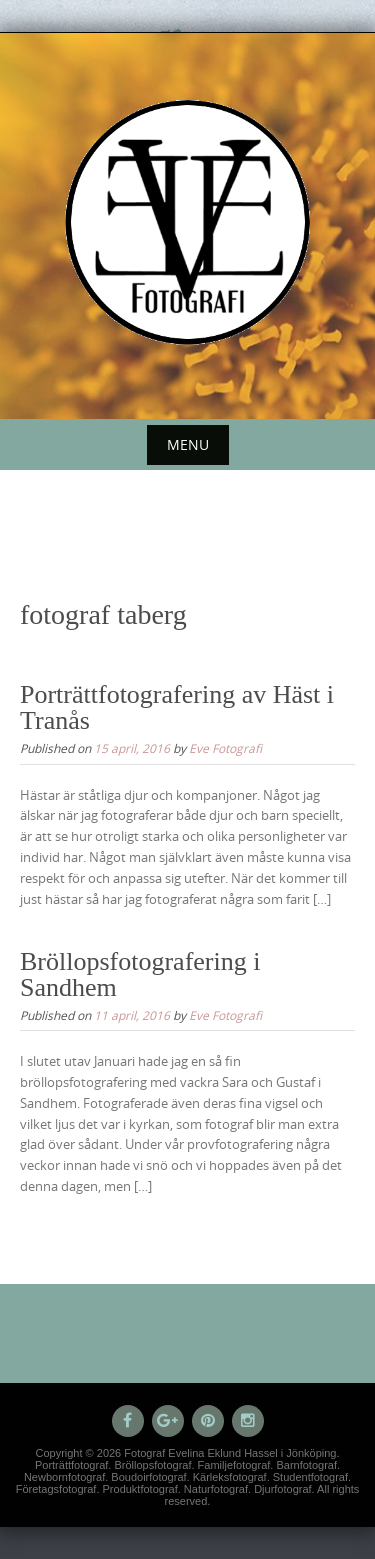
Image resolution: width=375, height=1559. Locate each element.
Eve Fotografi (225, 748)
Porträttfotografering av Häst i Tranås (177, 707)
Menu (188, 444)
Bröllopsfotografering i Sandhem (140, 974)
